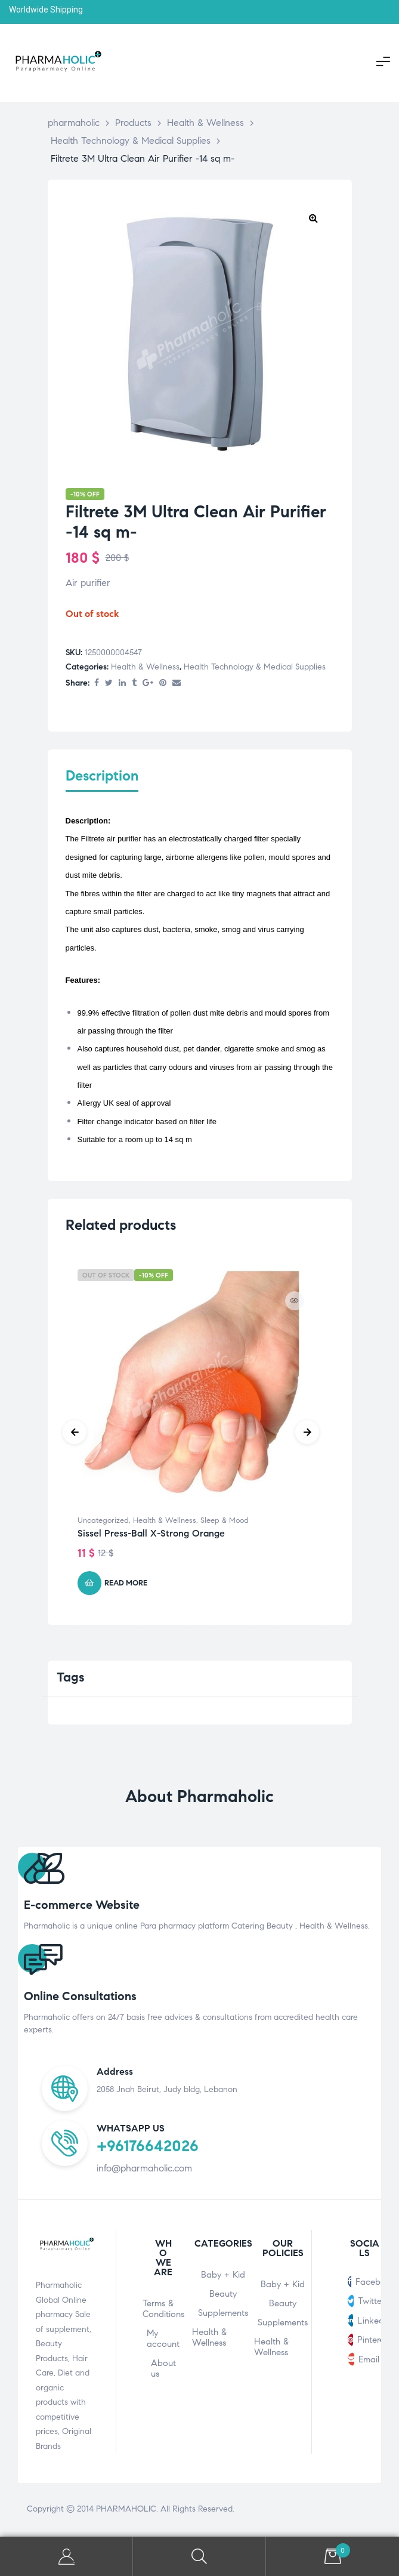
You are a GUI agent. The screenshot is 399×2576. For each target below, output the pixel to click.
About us (163, 2370)
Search (199, 2556)
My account (163, 2341)
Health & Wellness (145, 667)
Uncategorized (103, 1523)
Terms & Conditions (163, 2311)
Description (102, 776)
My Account (66, 2556)
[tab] (102, 783)
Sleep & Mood (224, 1523)
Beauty (223, 2296)
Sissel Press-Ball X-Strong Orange (151, 1535)
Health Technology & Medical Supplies (255, 667)
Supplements (223, 2315)
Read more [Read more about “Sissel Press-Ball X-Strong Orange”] (125, 1585)
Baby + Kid (223, 2277)
